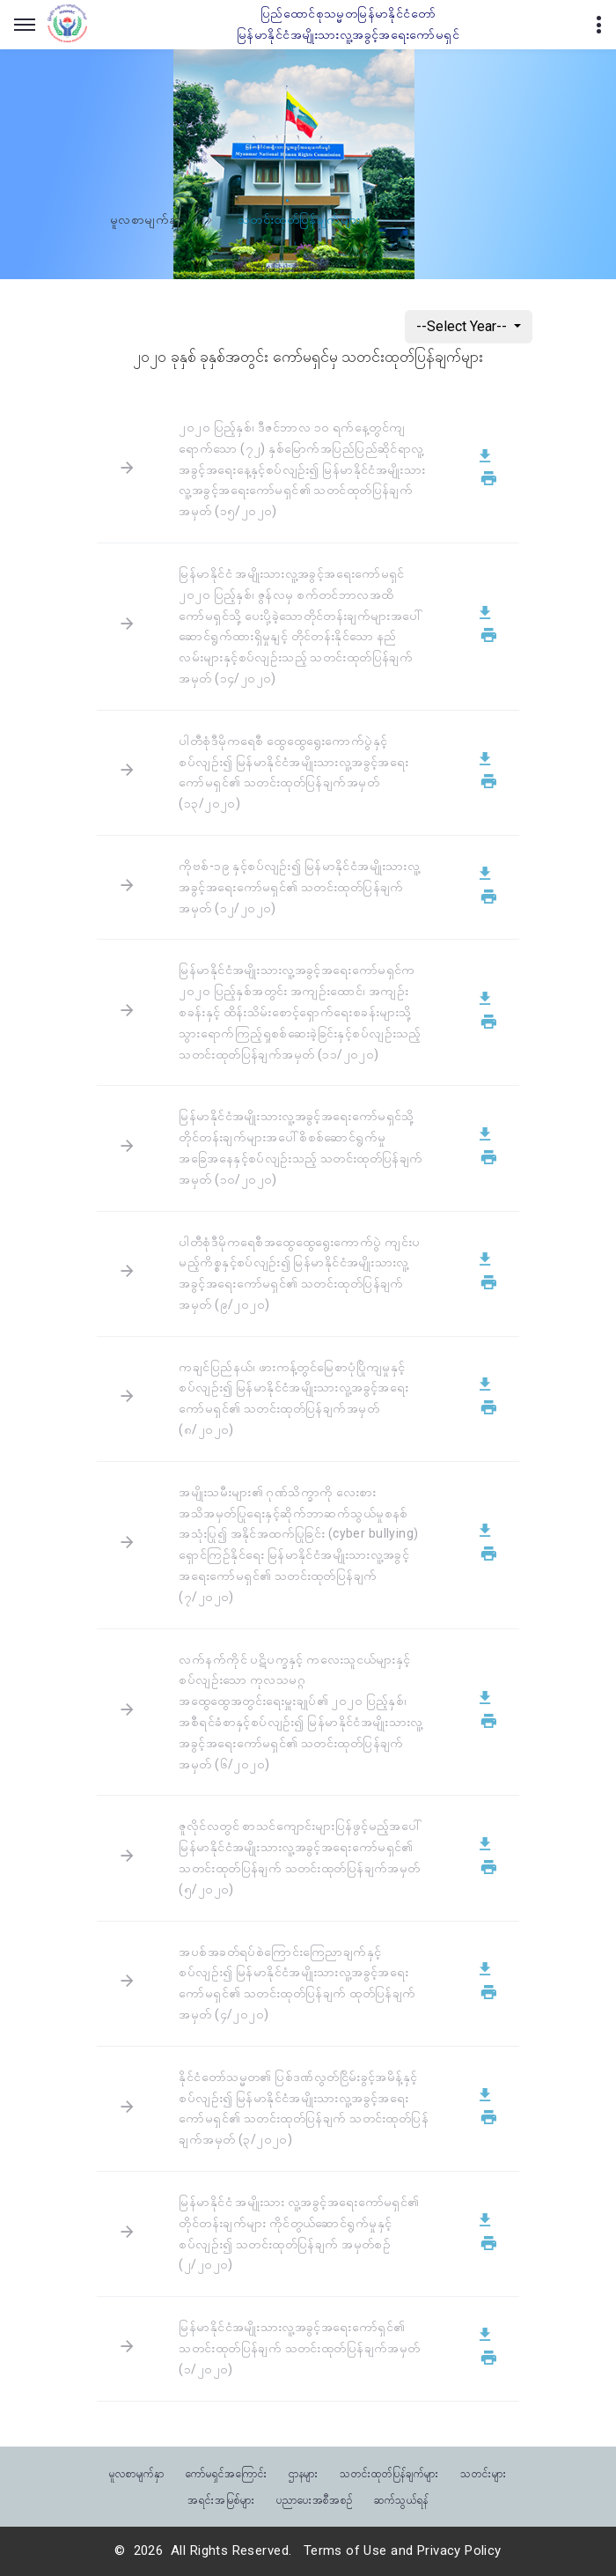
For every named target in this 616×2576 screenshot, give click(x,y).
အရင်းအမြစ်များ (221, 2499)
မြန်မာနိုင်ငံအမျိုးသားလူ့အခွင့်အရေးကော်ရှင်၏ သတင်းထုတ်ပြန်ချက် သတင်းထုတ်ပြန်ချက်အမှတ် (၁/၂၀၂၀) (299, 2348)
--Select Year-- (463, 326)
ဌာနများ (304, 2472)
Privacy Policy (459, 2550)
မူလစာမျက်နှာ (146, 220)
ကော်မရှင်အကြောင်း (227, 2472)
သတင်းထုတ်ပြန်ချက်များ (389, 2472)
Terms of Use (345, 2550)
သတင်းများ (483, 2472)
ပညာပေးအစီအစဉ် (315, 2499)
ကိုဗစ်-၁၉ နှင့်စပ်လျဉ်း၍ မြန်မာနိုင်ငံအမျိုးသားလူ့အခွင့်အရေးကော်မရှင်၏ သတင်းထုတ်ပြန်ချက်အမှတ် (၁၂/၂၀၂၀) (299, 887)
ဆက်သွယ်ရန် (401, 2499)
